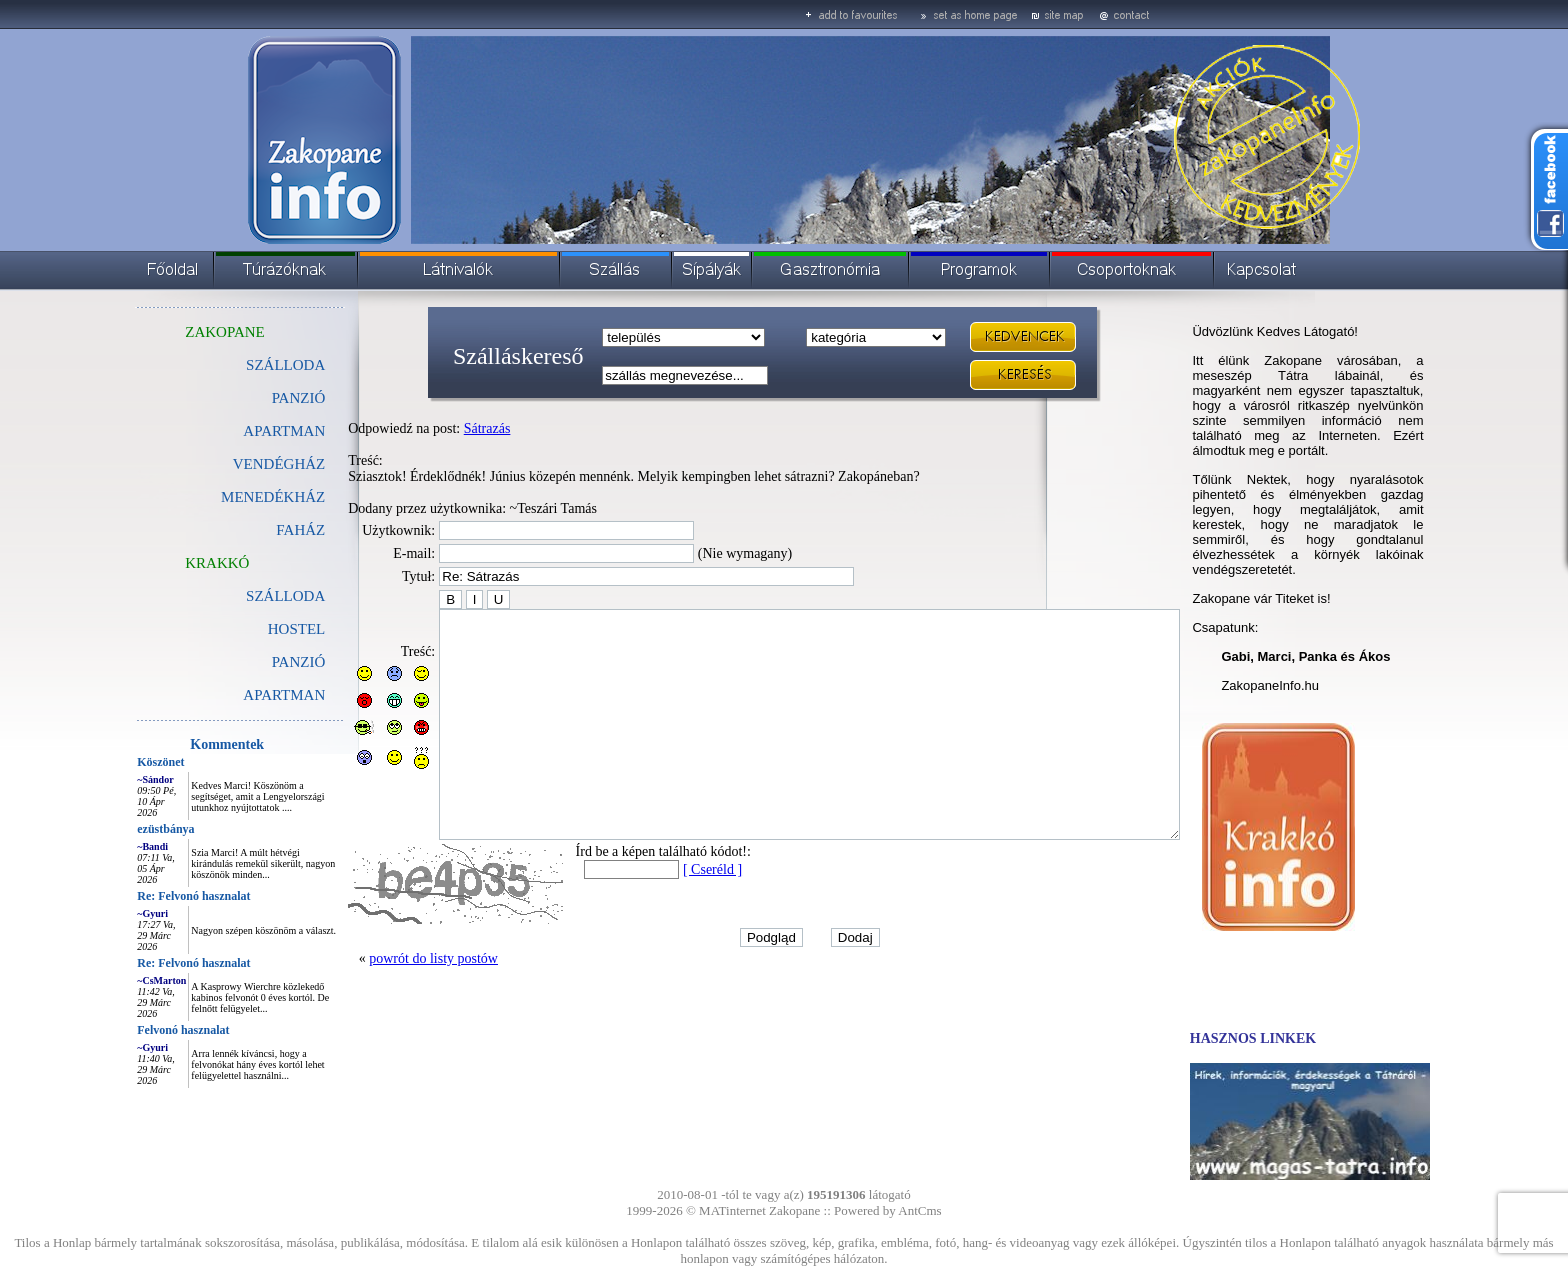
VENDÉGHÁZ (234, 464)
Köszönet (115, 762)
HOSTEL (252, 629)
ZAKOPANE (179, 332)
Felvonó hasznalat (138, 1030)
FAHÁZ (255, 530)
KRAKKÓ (172, 563)
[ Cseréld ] (667, 914)
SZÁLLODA (240, 365)
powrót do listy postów (388, 1003)
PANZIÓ (254, 398)
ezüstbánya (120, 829)
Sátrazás (442, 428)
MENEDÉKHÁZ (228, 497)
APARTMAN (239, 431)
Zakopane (794, 1210)
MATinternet (732, 1210)
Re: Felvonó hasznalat (148, 896)
